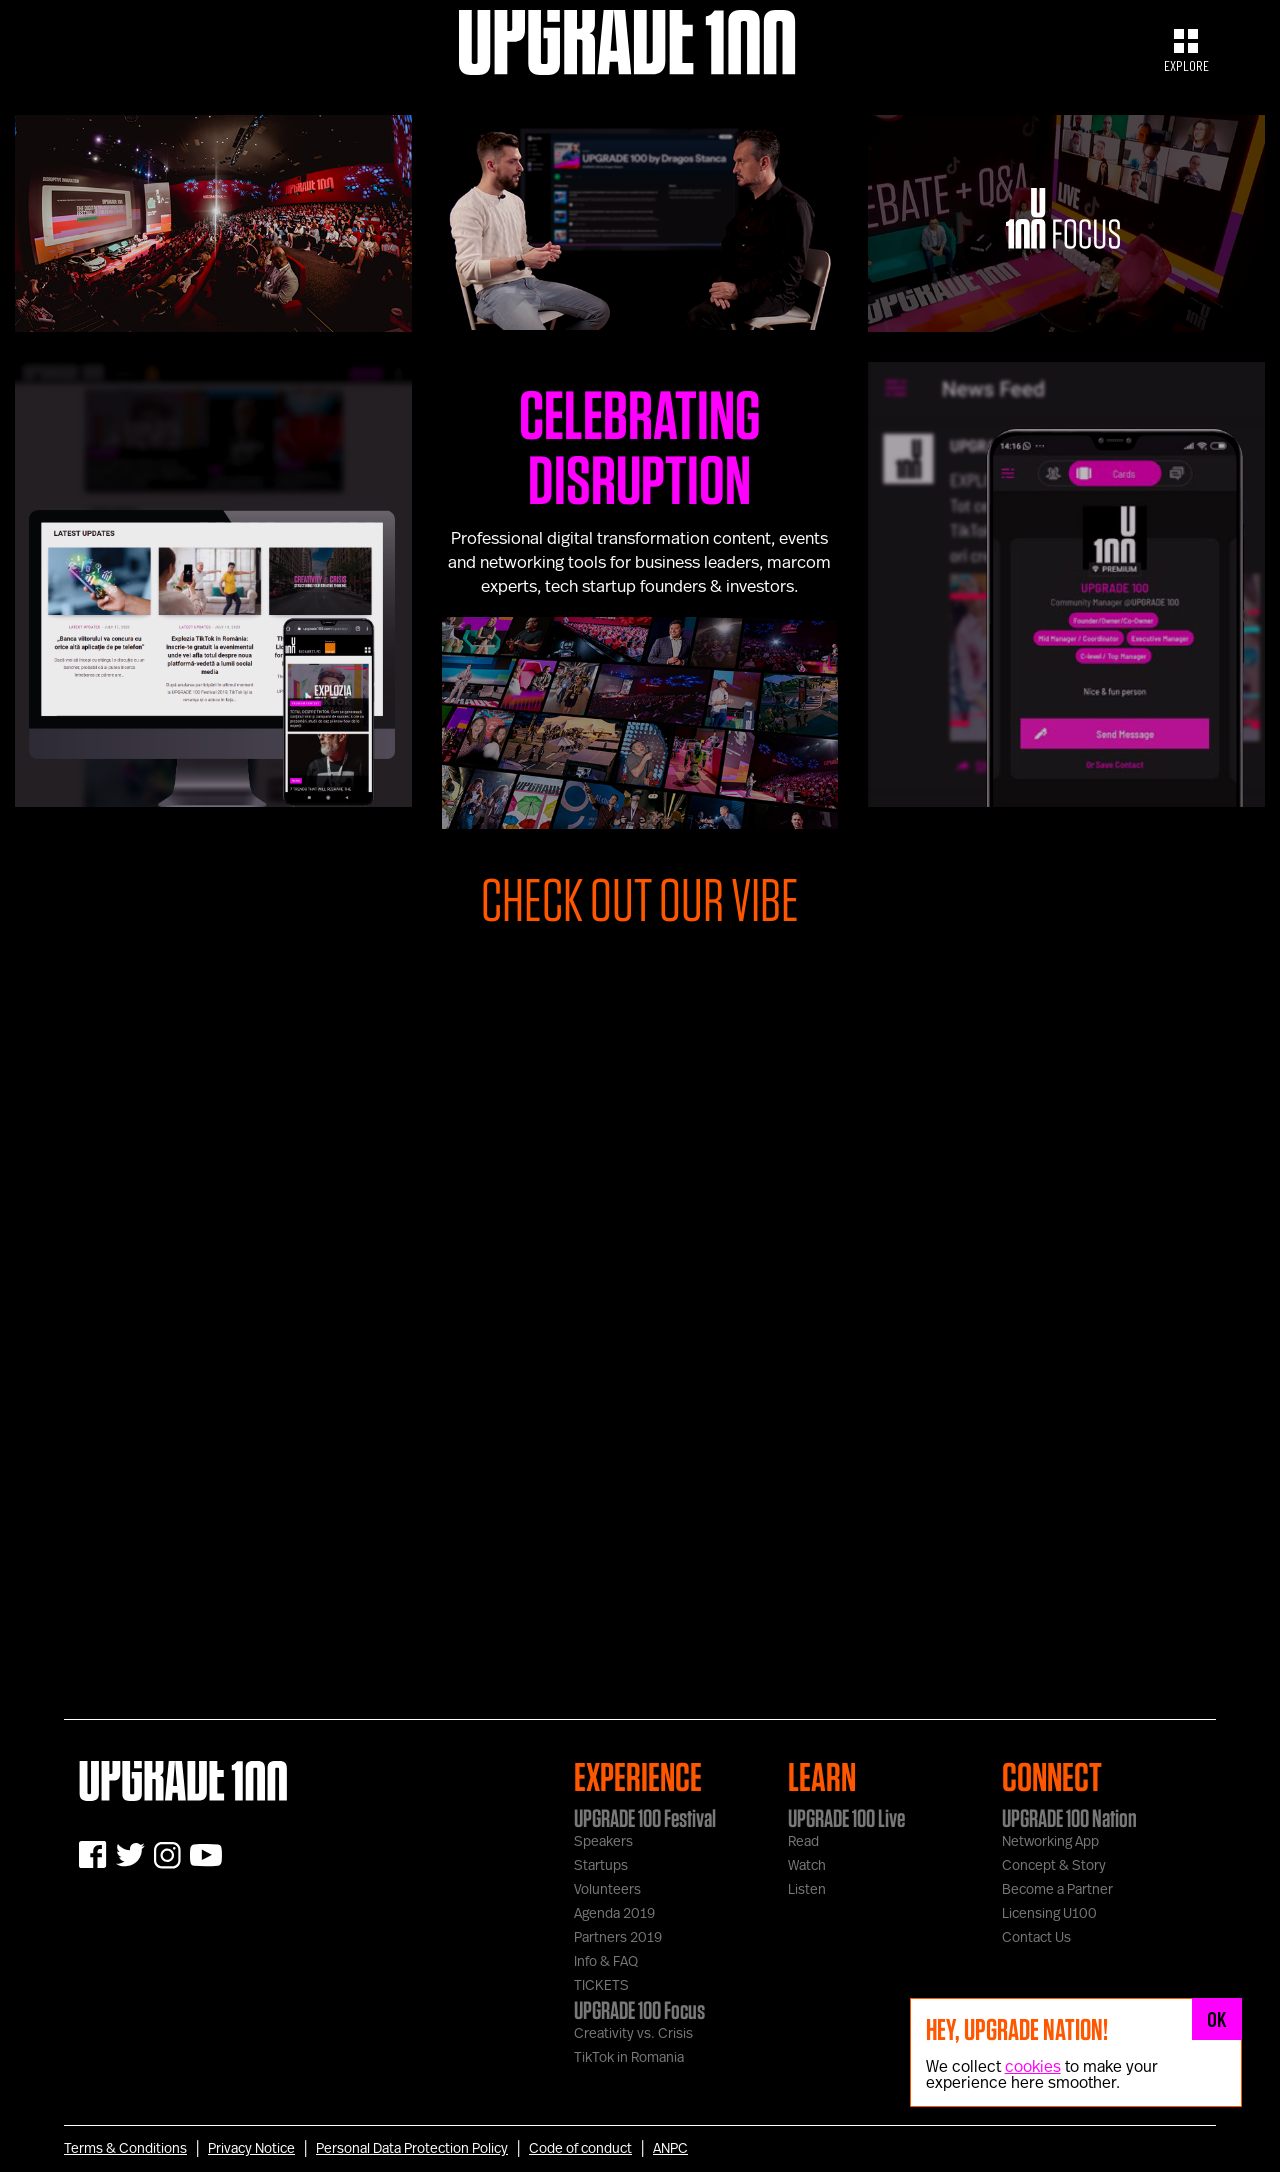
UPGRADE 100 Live (846, 1818)
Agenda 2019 (614, 1914)
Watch (807, 1866)
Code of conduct (580, 2149)
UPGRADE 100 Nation (1069, 1818)
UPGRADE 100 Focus (639, 2010)
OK (1217, 2019)
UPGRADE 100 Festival (645, 1818)
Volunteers (607, 1890)
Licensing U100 (1049, 1914)
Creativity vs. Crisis (633, 2034)
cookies (1033, 2067)
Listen (807, 1890)
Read (803, 1842)
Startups (601, 1866)
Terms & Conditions (125, 2149)
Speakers (603, 1842)
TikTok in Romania (629, 2058)
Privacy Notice (251, 2149)
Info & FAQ (606, 1962)
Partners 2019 (618, 1938)
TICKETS (601, 1986)
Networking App (1050, 1842)
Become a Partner (1057, 1890)
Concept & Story (1054, 1866)
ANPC (670, 2149)
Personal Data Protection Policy (412, 2149)
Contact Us (1036, 1938)
